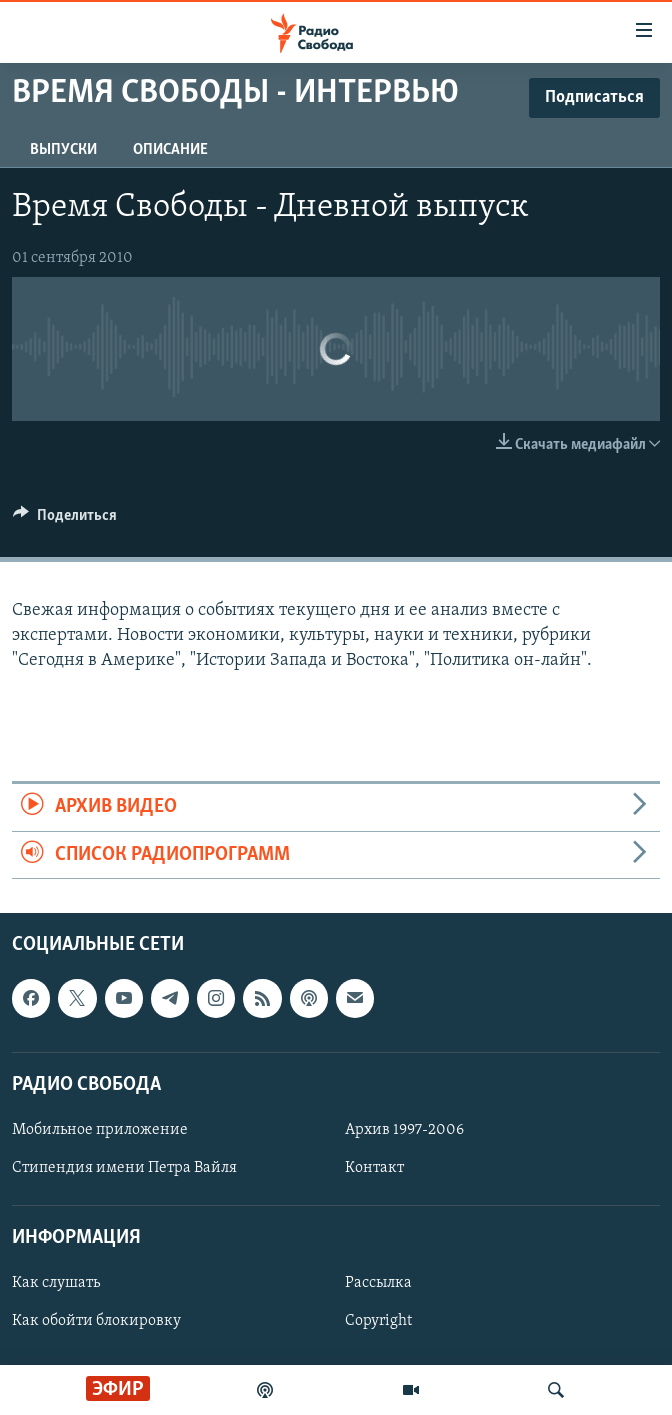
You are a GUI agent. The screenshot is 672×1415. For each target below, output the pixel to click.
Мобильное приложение (100, 1130)
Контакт (374, 1168)
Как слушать (56, 1283)
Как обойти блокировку (96, 1321)
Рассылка (378, 1283)
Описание (170, 150)
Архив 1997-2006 (404, 1130)
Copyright (378, 1321)
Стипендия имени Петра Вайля (124, 1168)
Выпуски (63, 150)
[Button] (65, 520)
